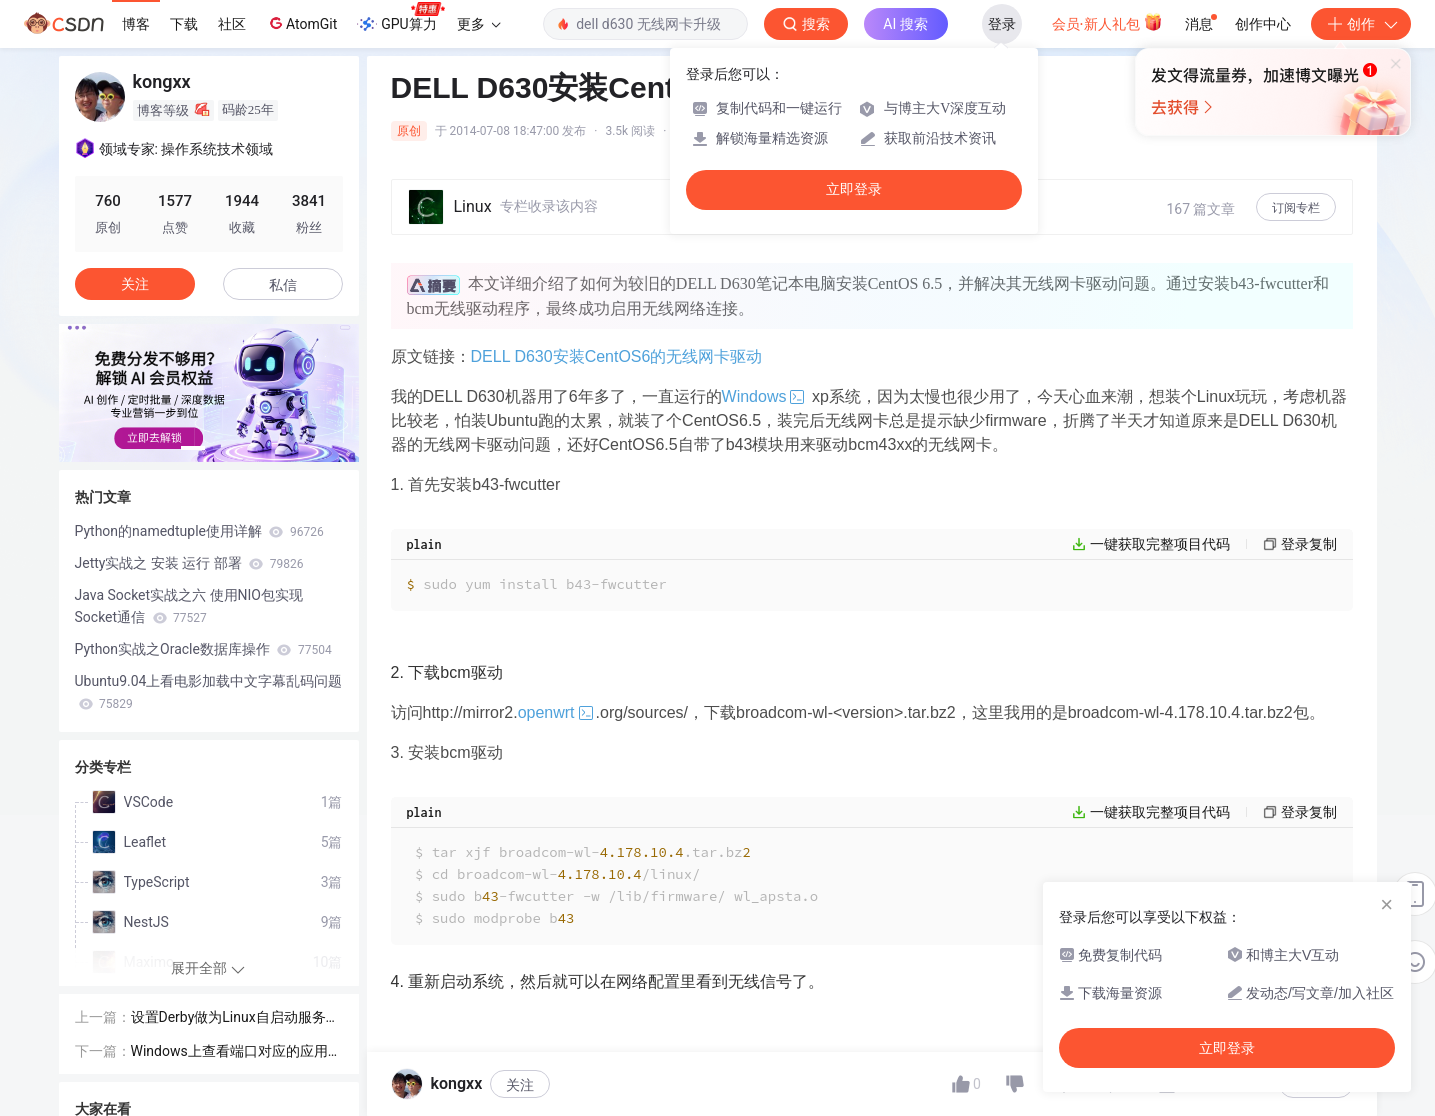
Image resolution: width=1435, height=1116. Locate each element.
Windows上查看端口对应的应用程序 (236, 1052)
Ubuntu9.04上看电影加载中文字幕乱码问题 (209, 692)
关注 (520, 1085)
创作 (1361, 24)
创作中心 (1263, 24)
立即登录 (854, 189)
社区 (232, 24)
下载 (184, 24)
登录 (1002, 24)
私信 (283, 285)
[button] (193, 448)
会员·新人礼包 (1107, 22)
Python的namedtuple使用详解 (199, 531)
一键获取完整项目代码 (1160, 544)
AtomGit (301, 23)
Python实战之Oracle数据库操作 (203, 649)
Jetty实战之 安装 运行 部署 (189, 563)
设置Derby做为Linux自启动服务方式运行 (235, 1018)
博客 (136, 24)
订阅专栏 (1296, 208)
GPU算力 (400, 18)
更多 (479, 24)
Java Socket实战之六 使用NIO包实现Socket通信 (189, 606)
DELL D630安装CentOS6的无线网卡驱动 (617, 356)
